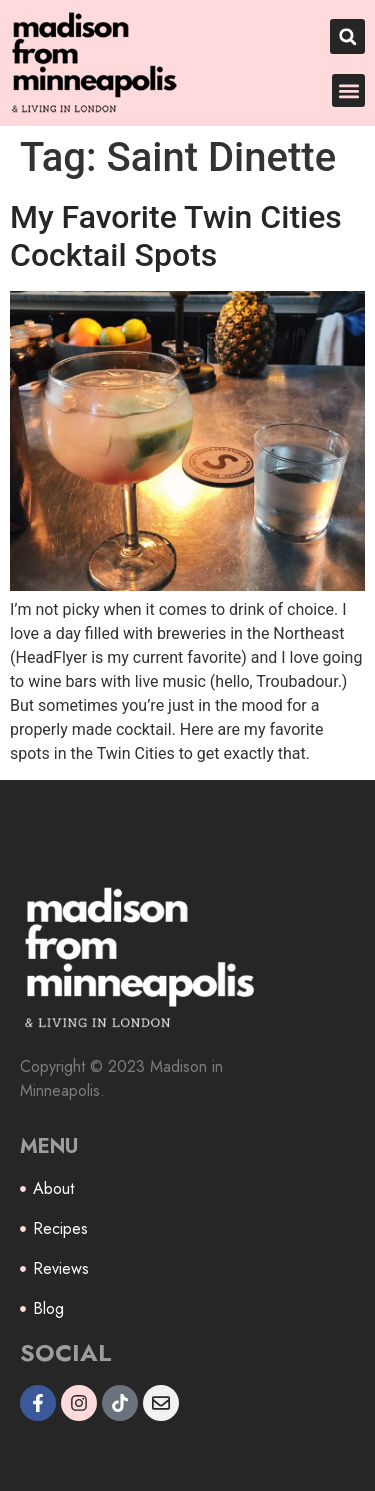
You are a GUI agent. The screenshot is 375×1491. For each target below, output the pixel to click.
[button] (347, 36)
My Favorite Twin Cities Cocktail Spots (176, 236)
